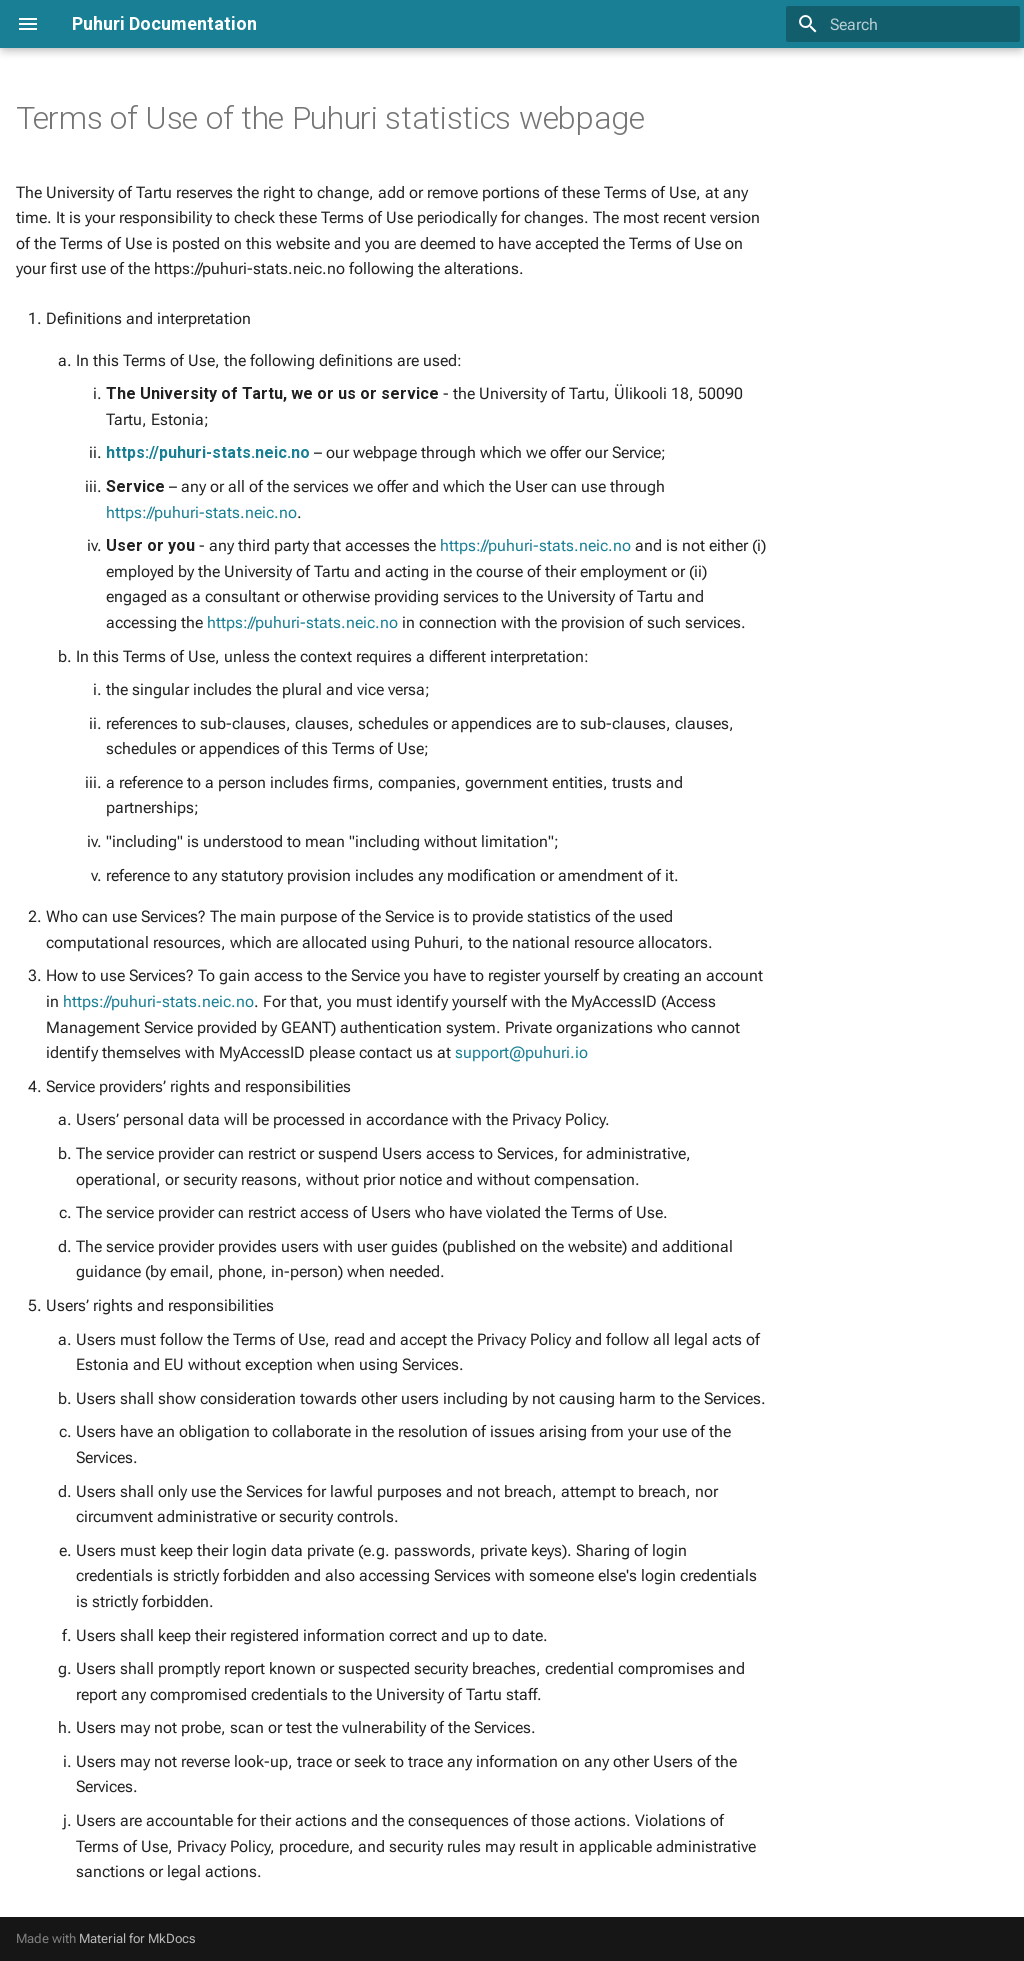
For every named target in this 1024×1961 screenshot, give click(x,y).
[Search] (903, 24)
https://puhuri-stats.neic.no (208, 452)
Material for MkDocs (137, 1938)
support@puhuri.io (521, 1052)
